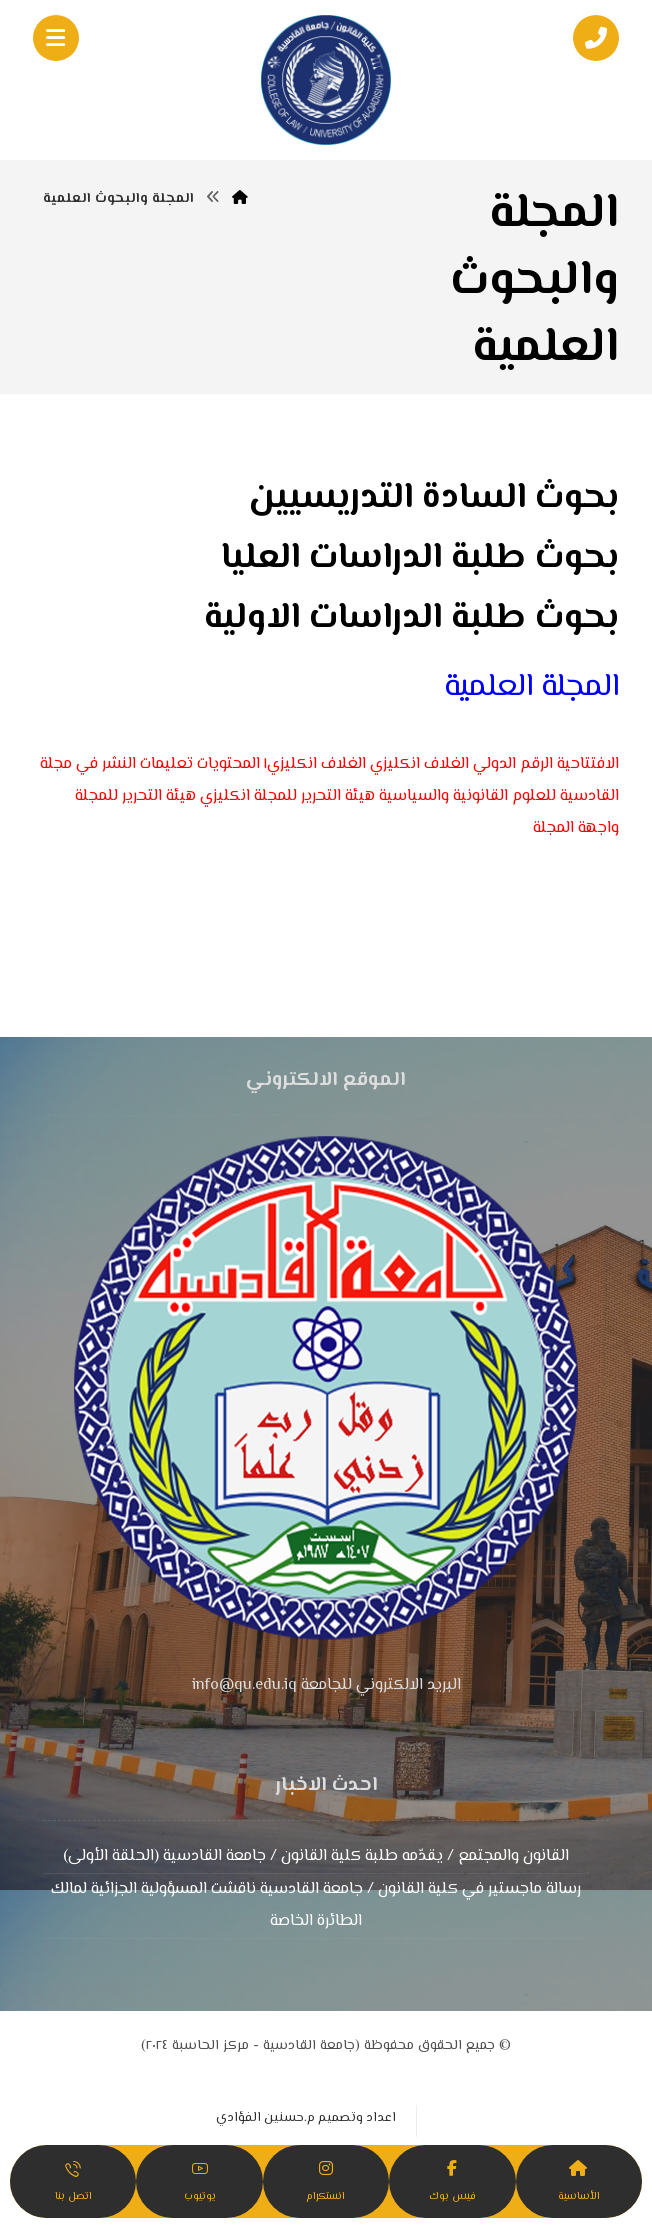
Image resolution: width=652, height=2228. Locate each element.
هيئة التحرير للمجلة (135, 796)
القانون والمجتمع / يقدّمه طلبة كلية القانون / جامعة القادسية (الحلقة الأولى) (316, 1856)
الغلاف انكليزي (419, 764)
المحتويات (228, 764)
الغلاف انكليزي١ (315, 764)
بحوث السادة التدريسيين (434, 498)
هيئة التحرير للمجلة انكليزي (287, 796)
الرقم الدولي (513, 764)
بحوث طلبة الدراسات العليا (420, 558)
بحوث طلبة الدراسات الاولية (411, 618)
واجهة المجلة (576, 828)
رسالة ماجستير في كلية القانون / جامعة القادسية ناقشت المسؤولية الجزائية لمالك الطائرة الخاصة (316, 1905)
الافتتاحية (588, 764)
